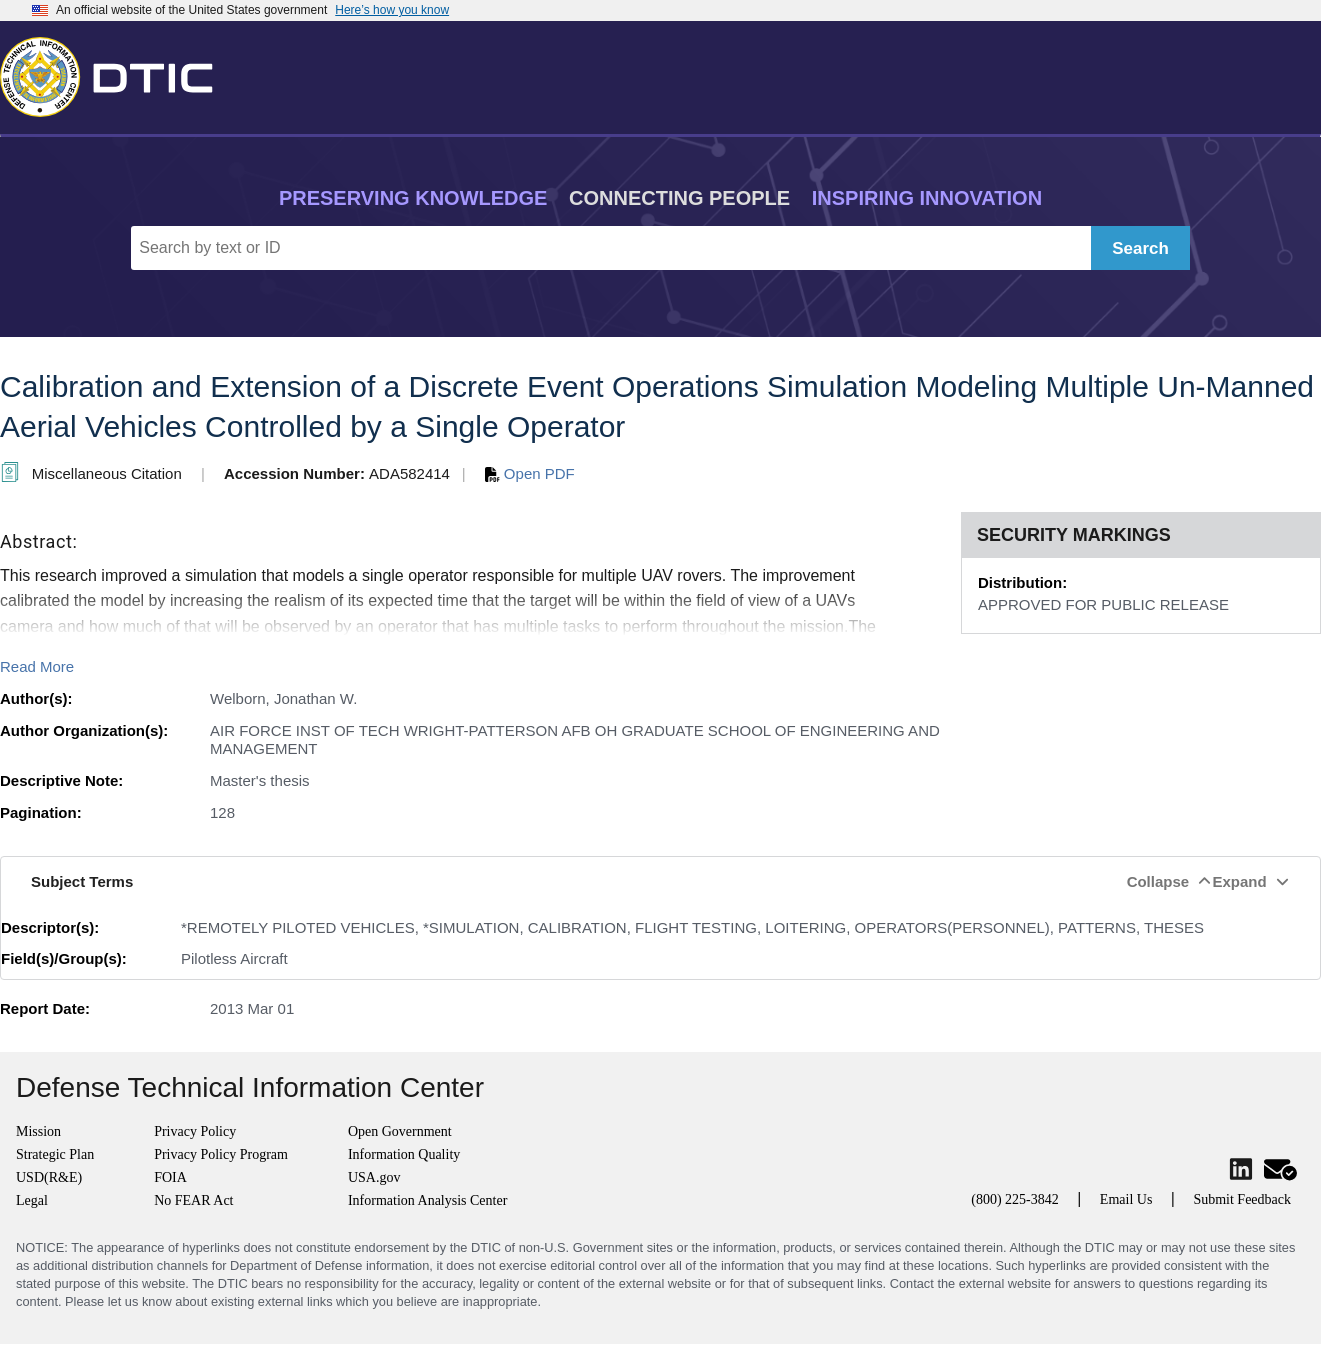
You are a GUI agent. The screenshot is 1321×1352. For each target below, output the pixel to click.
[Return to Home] (115, 73)
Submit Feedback (1242, 1199)
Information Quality (404, 1154)
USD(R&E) (49, 1177)
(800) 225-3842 (1015, 1199)
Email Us (1126, 1199)
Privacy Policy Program (221, 1154)
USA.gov (374, 1177)
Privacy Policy (195, 1131)
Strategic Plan (55, 1154)
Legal (32, 1200)
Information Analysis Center (427, 1200)
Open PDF (530, 473)
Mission (38, 1131)
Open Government (400, 1131)
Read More (37, 666)
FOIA (170, 1177)
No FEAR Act (193, 1200)
